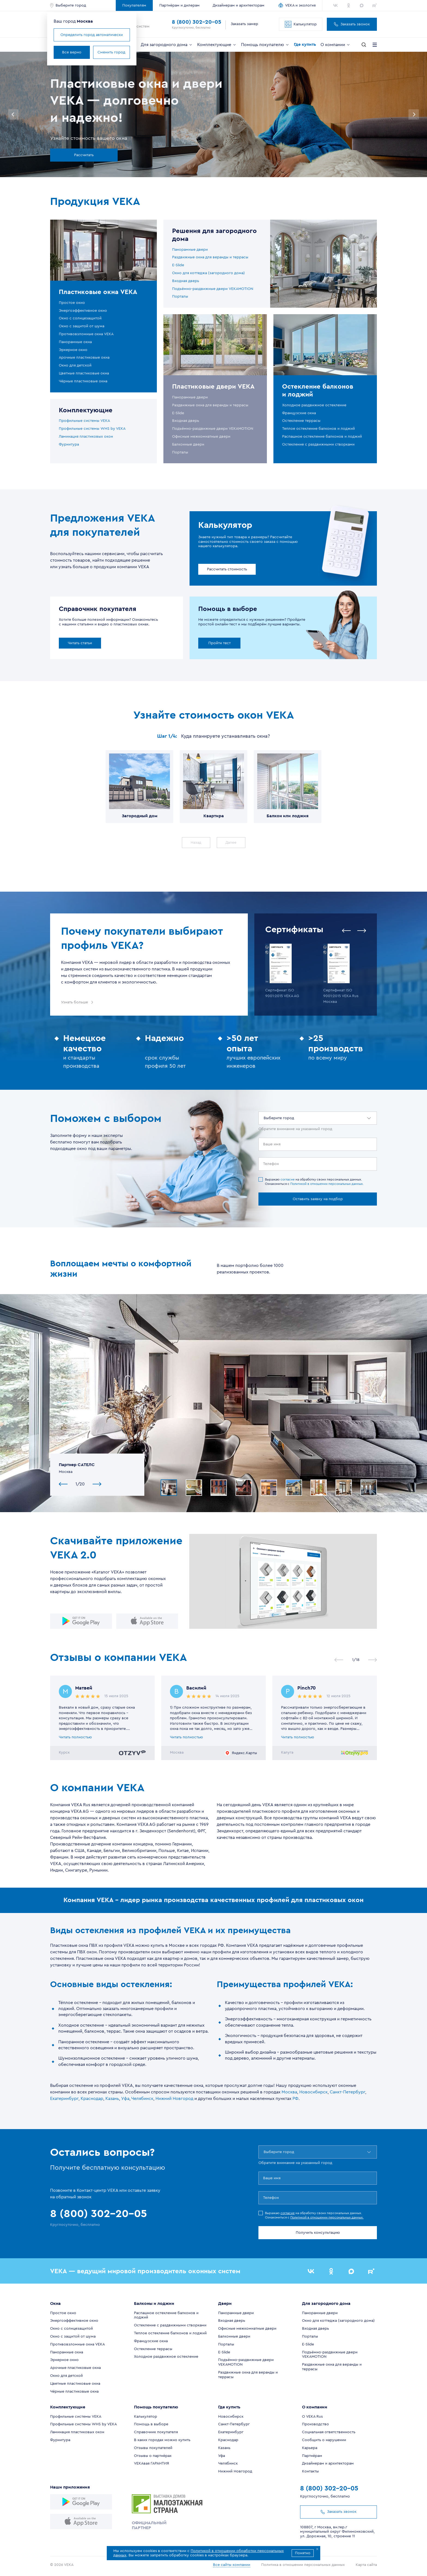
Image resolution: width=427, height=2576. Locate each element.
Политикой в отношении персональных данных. (327, 1183)
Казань (112, 2098)
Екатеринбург (64, 2098)
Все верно (71, 52)
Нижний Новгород (174, 2098)
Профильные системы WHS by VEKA (92, 429)
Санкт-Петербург (347, 2092)
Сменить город (111, 52)
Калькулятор (301, 24)
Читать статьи (80, 643)
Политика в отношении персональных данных (303, 2565)
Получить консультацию (318, 2233)
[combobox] (264, 1118)
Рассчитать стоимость (227, 569)
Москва (289, 2092)
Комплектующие (217, 45)
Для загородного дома (167, 45)
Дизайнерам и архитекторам (238, 5)
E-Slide (178, 265)
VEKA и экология (300, 5)
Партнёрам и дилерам (179, 5)
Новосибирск (313, 2092)
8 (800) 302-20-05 (196, 22)
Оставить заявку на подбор (318, 1199)
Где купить (305, 44)
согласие (287, 1179)
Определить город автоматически (91, 35)
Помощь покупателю (265, 45)
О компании (335, 45)
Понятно (302, 2553)
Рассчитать (84, 155)
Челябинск (142, 2098)
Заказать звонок (352, 24)
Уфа (125, 2098)
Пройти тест (219, 643)
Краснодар (92, 2098)
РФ (295, 2098)
